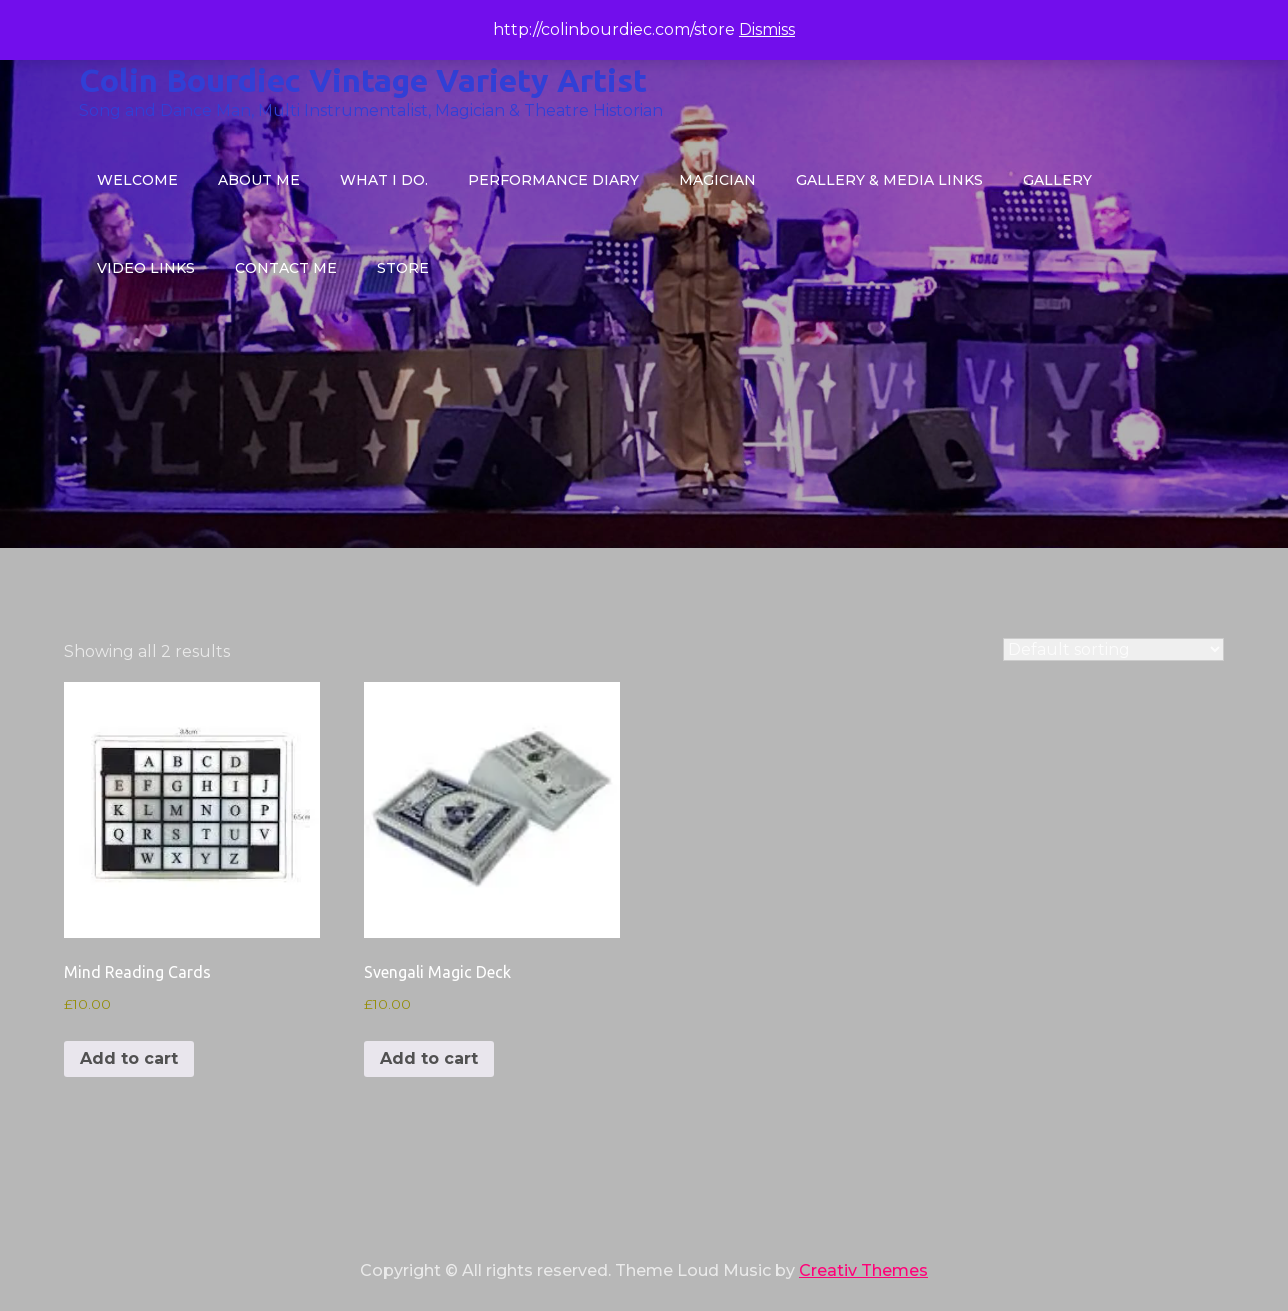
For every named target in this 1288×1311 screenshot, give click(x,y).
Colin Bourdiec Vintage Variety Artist (363, 80)
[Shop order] (1113, 649)
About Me (259, 180)
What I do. (384, 180)
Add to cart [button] (129, 1058)
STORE (403, 268)
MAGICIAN (717, 180)
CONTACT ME (286, 268)
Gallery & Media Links (889, 180)
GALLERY (1057, 180)
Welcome (137, 180)
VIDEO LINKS (146, 268)
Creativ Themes (863, 1270)
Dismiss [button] (767, 29)
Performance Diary (553, 180)
